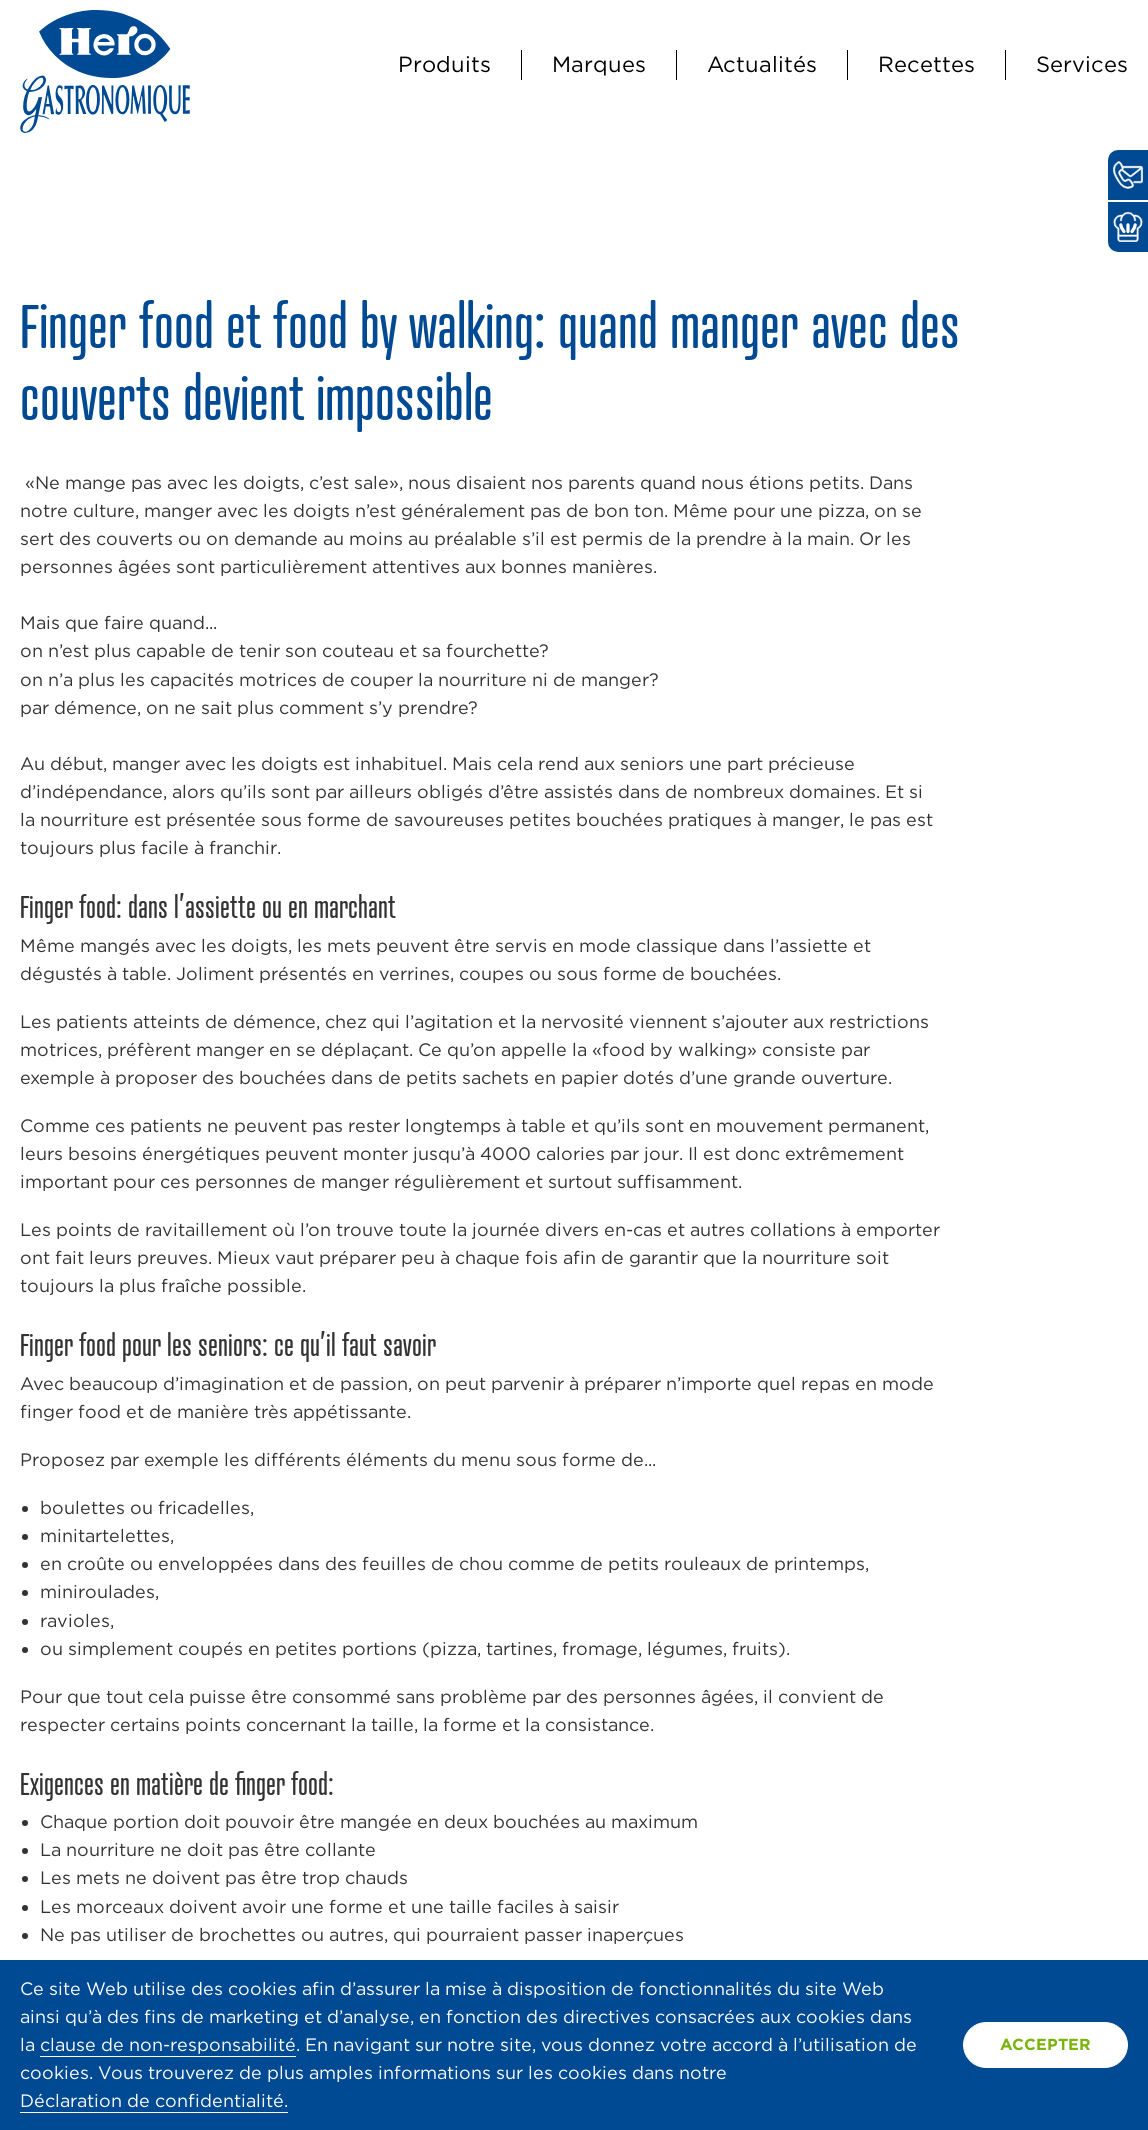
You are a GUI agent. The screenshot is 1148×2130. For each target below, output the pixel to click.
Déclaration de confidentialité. (154, 2100)
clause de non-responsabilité (168, 2044)
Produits (444, 64)
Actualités (762, 64)
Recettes (926, 64)
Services (1082, 64)
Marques (599, 64)
